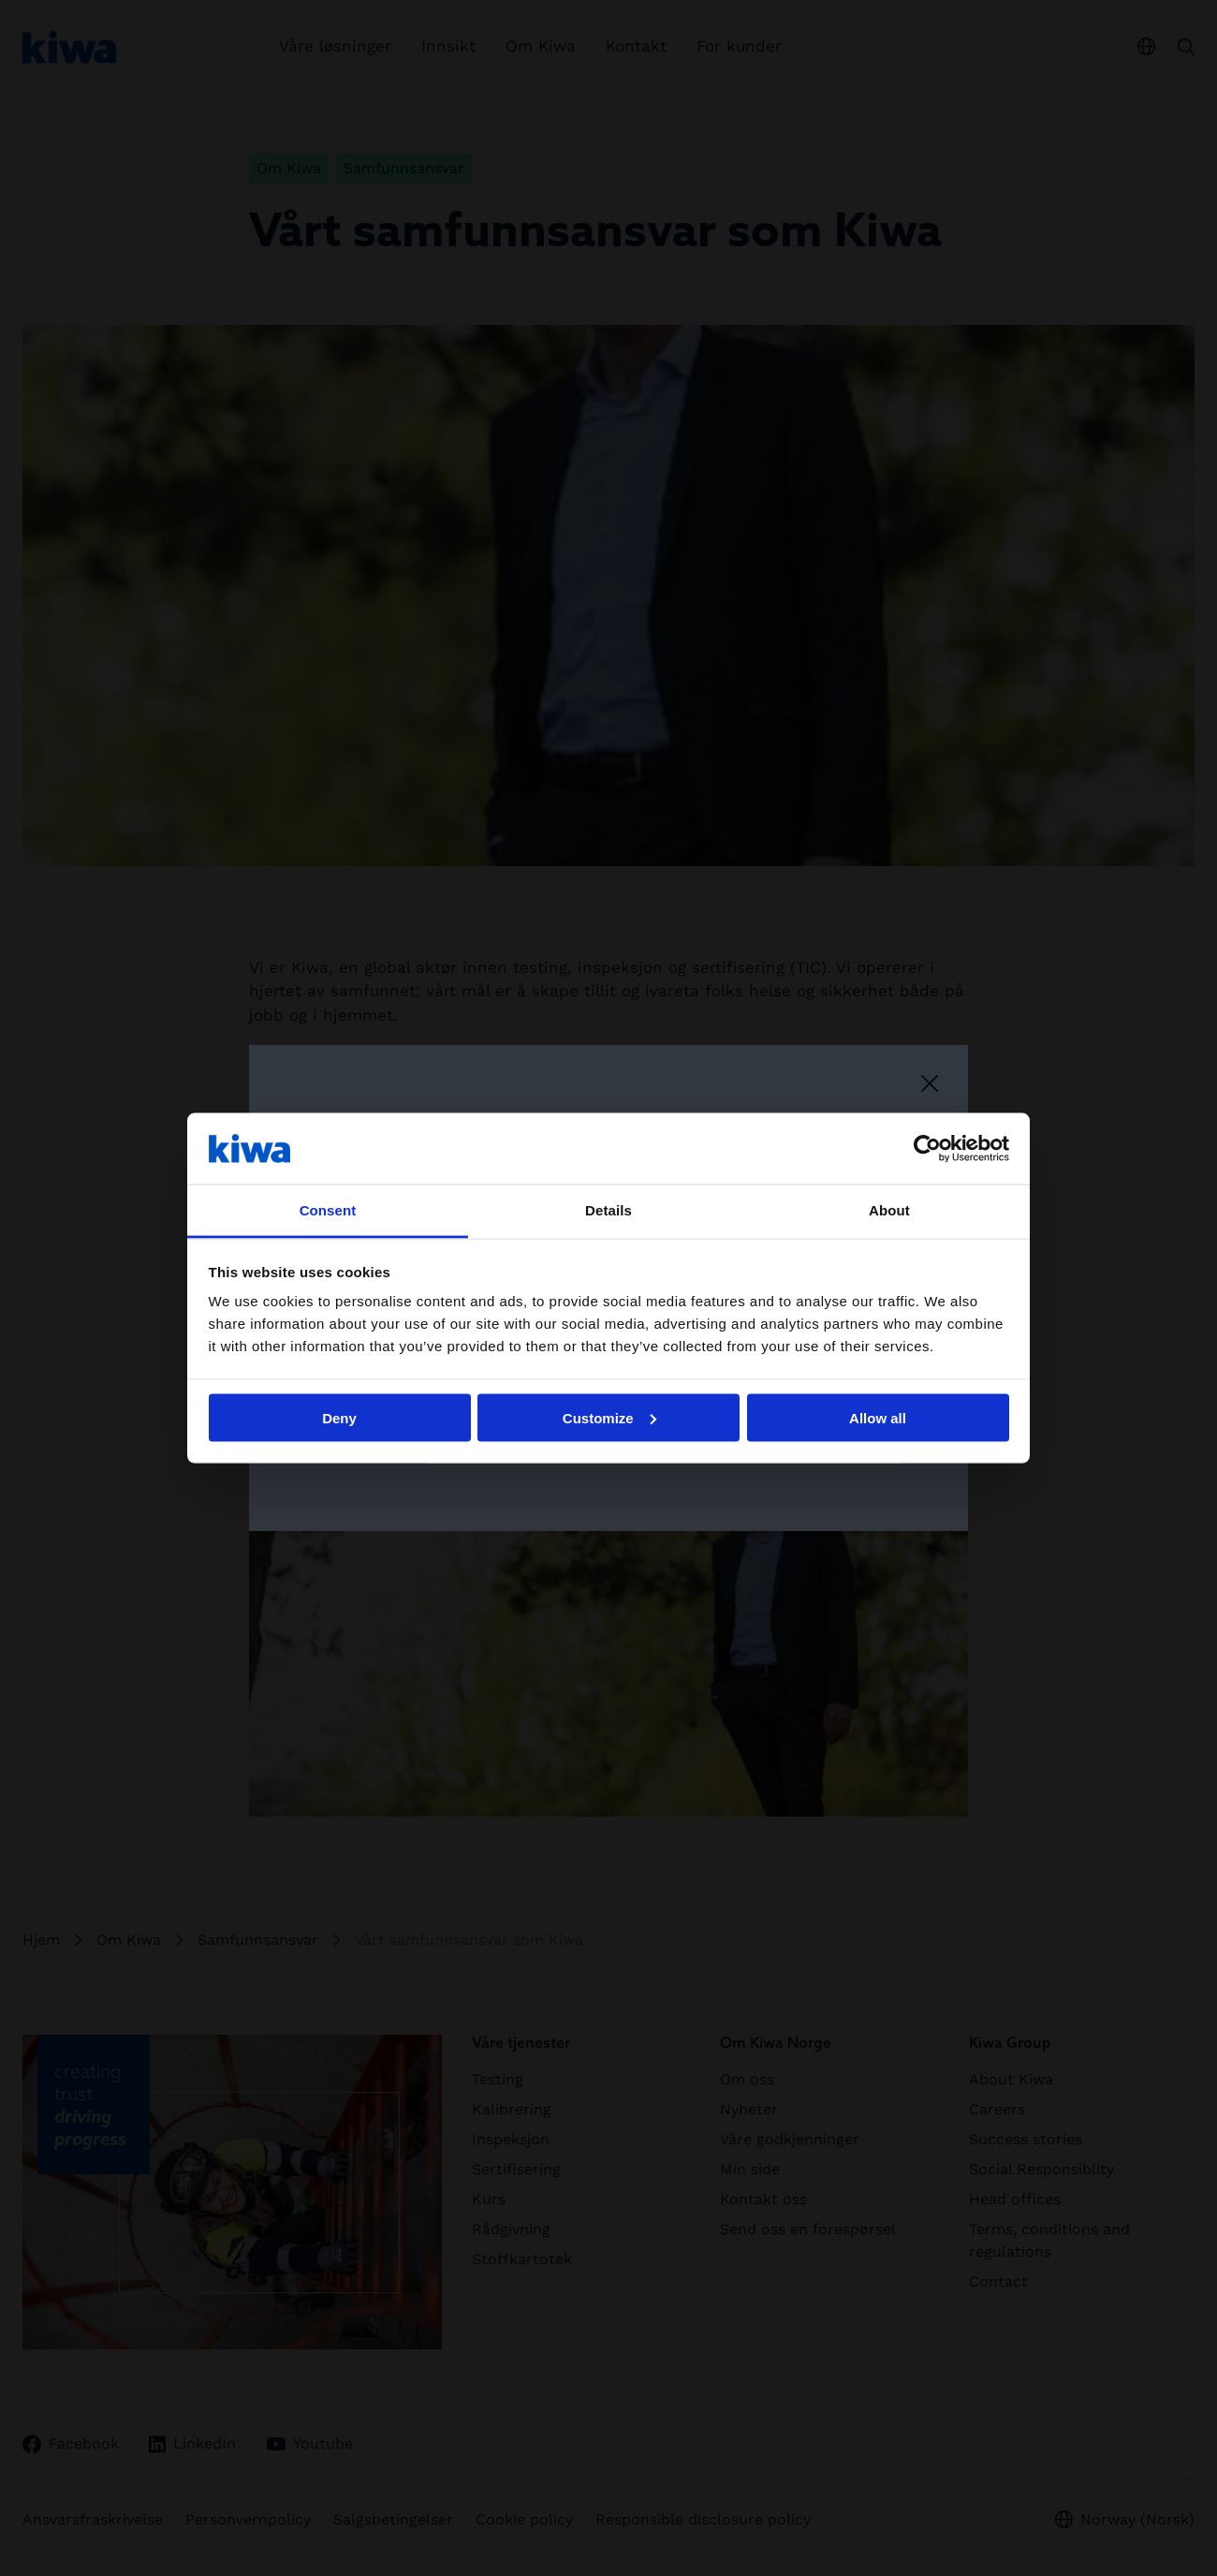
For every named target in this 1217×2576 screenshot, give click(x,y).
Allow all (877, 1417)
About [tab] (889, 1210)
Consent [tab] (328, 1210)
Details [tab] (608, 1210)
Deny (339, 1417)
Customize (609, 1417)
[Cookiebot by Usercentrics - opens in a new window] (927, 1148)
